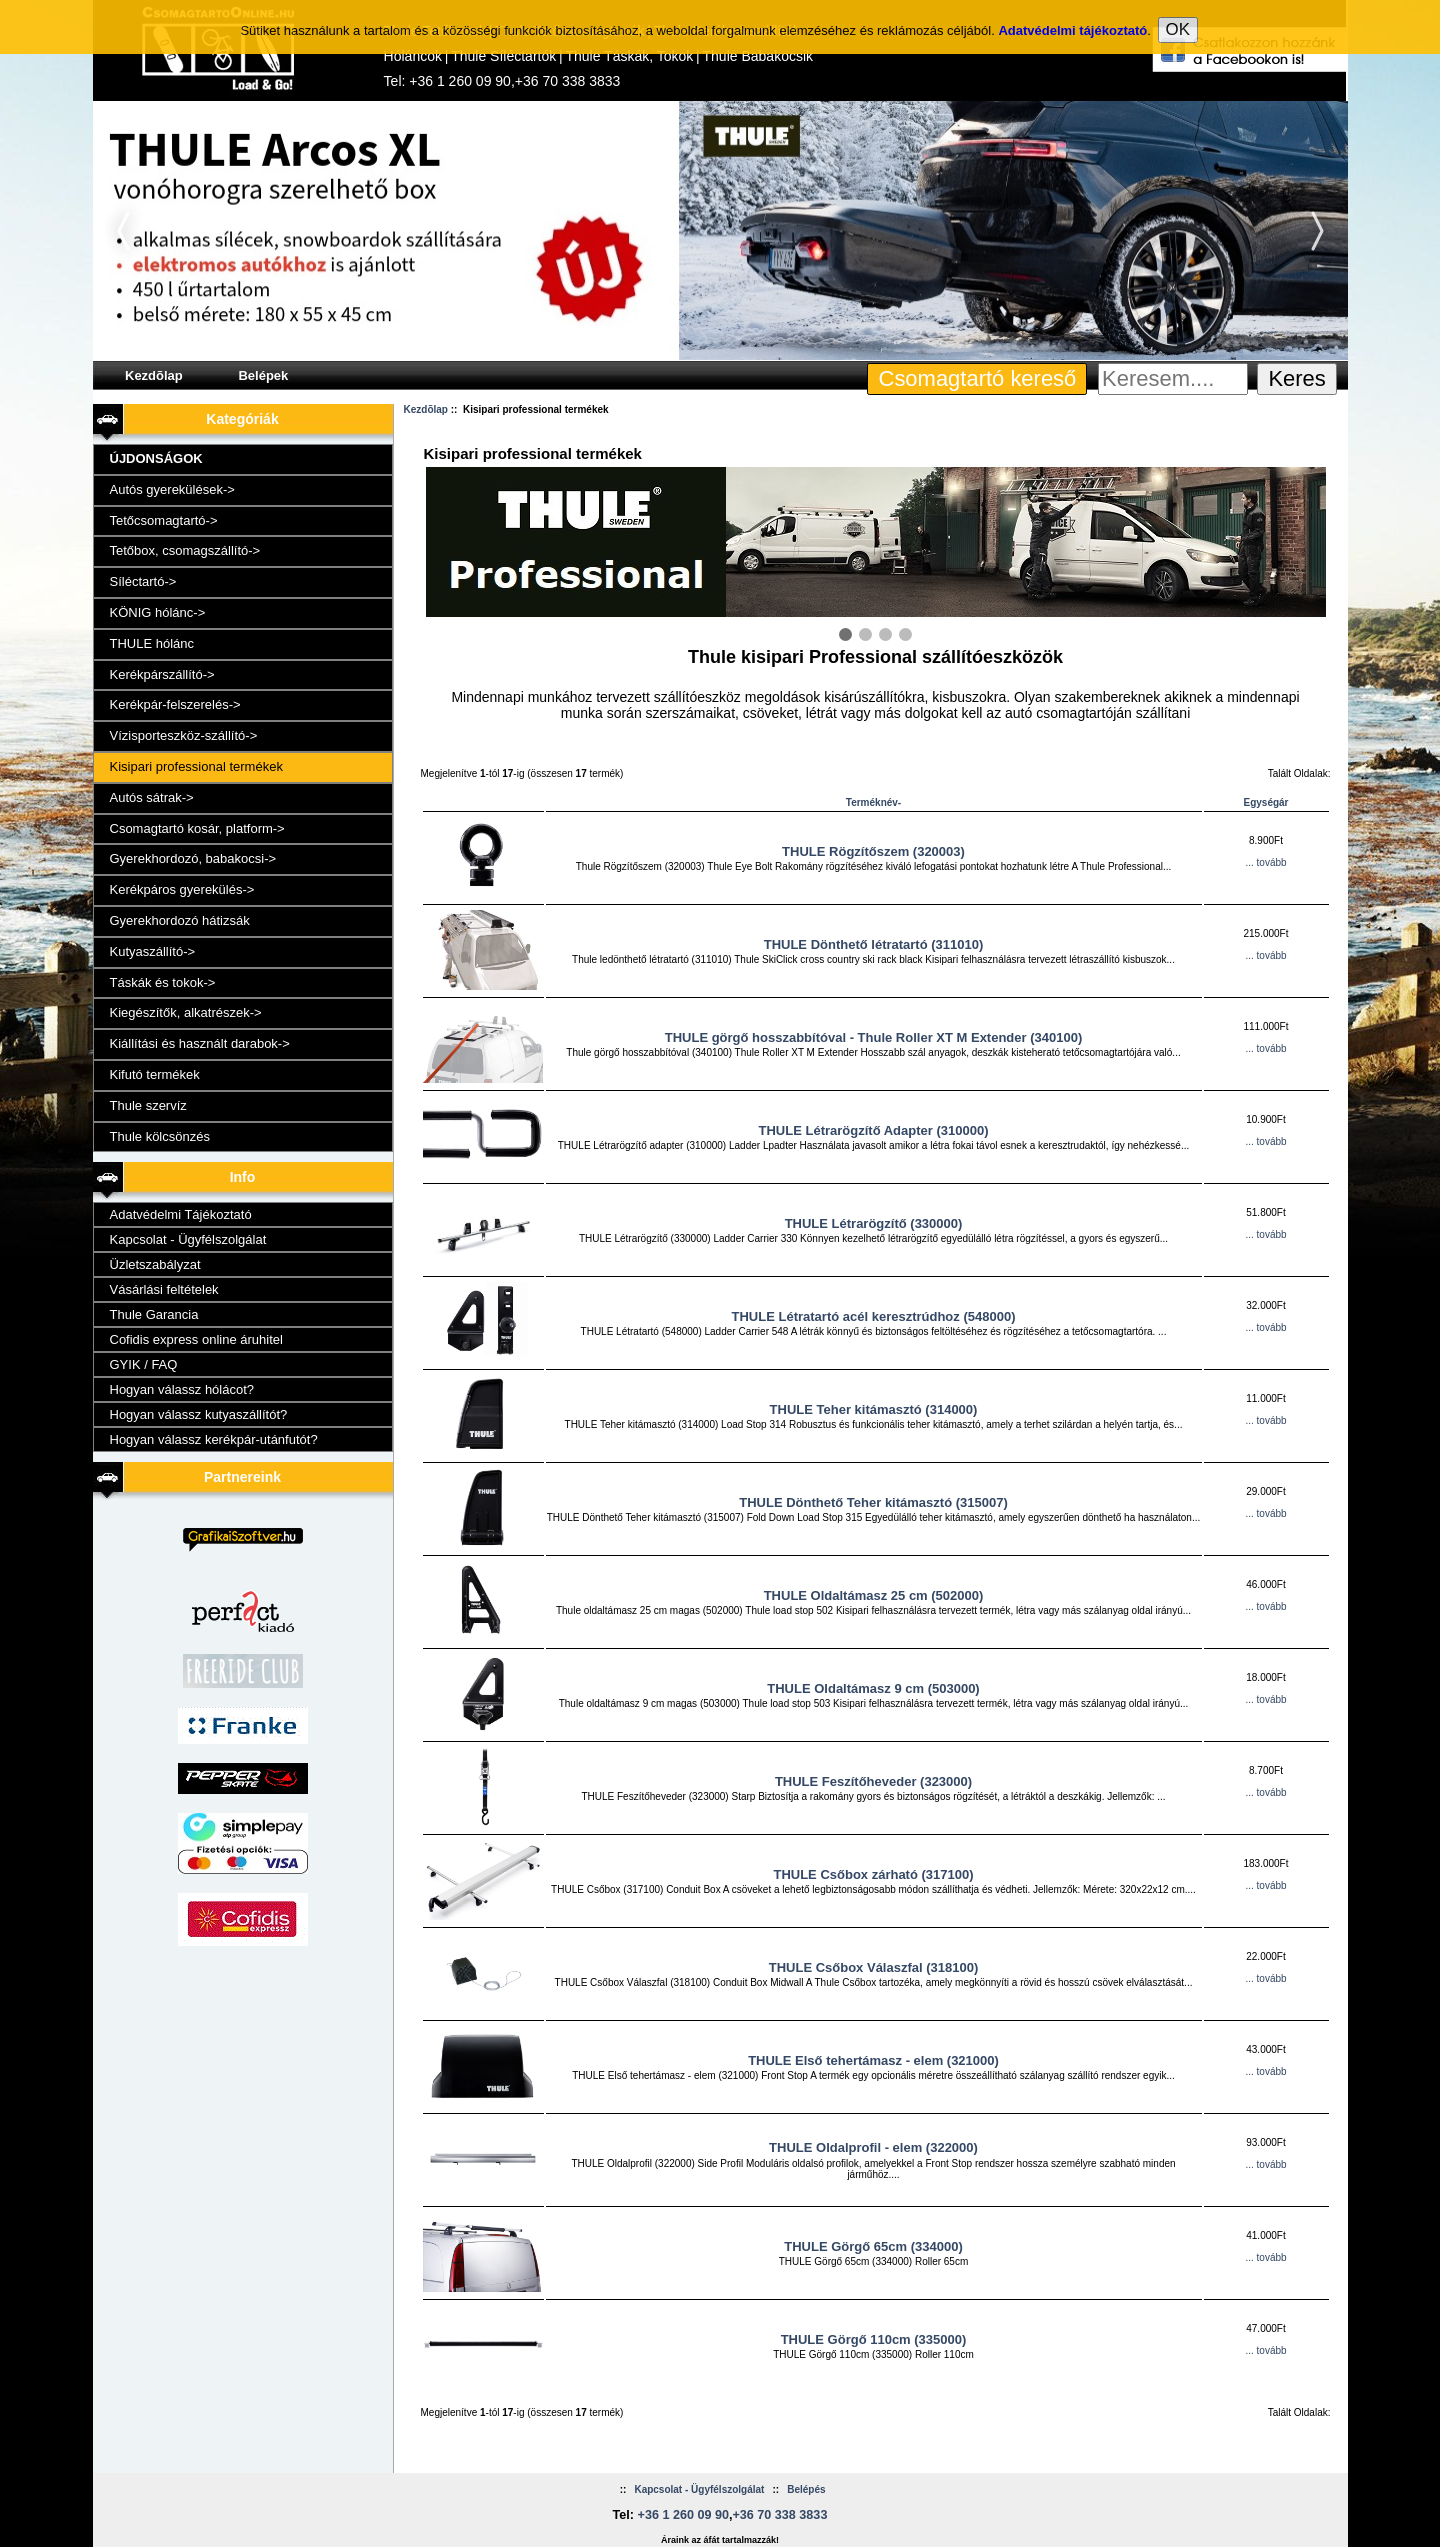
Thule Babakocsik (758, 56)
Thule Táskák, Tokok (629, 56)
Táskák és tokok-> (163, 982)
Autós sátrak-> (152, 797)
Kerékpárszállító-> (162, 674)
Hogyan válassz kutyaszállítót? (199, 1414)
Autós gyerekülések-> (172, 489)
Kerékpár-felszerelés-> (175, 704)
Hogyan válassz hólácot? (182, 1389)
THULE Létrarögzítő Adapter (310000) (874, 1130)
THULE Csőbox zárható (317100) (873, 1874)
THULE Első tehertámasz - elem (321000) (873, 2060)
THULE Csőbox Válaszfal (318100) (874, 1967)
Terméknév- (873, 802)
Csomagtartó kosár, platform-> (197, 828)
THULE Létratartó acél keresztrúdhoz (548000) (874, 1316)
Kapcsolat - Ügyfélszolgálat (188, 1239)
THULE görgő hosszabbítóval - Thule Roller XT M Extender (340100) (874, 1037)
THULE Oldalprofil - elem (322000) (873, 2147)
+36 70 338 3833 (568, 81)
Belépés (806, 2489)
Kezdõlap (154, 375)
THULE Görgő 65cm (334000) (873, 2246)
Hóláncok (413, 56)
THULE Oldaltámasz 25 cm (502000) (874, 1595)
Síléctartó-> (143, 581)
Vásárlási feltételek (164, 1289)
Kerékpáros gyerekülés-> (182, 889)
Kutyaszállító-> (153, 951)
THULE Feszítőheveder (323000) (873, 1781)
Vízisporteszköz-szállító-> (184, 735)
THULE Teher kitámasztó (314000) (874, 1409)
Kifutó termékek (155, 1074)
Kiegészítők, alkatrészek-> (186, 1012)
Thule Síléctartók (503, 56)
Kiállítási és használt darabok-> (200, 1043)
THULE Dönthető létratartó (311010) (874, 944)
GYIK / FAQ (144, 1364)
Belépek (263, 375)
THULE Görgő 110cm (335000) (874, 2339)
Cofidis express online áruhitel (196, 1339)
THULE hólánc (152, 643)
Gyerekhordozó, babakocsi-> (193, 858)
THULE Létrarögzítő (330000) (874, 1223)
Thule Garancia (154, 1314)
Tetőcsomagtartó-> (164, 520)
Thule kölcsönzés (160, 1136)
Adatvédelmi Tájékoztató (181, 1214)
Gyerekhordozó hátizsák (180, 920)
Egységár (1265, 802)
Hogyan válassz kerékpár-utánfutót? (214, 1439)
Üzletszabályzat (155, 1264)
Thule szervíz (148, 1105)
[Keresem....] (1173, 379)
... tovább (1265, 862)
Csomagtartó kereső (978, 378)
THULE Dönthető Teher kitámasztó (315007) (873, 1502)
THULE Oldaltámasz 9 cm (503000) (873, 1688)
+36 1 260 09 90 (460, 81)
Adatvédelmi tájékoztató (1072, 25)
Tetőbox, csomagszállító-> (185, 550)
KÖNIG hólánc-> (158, 612)
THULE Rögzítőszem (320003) (873, 851)
